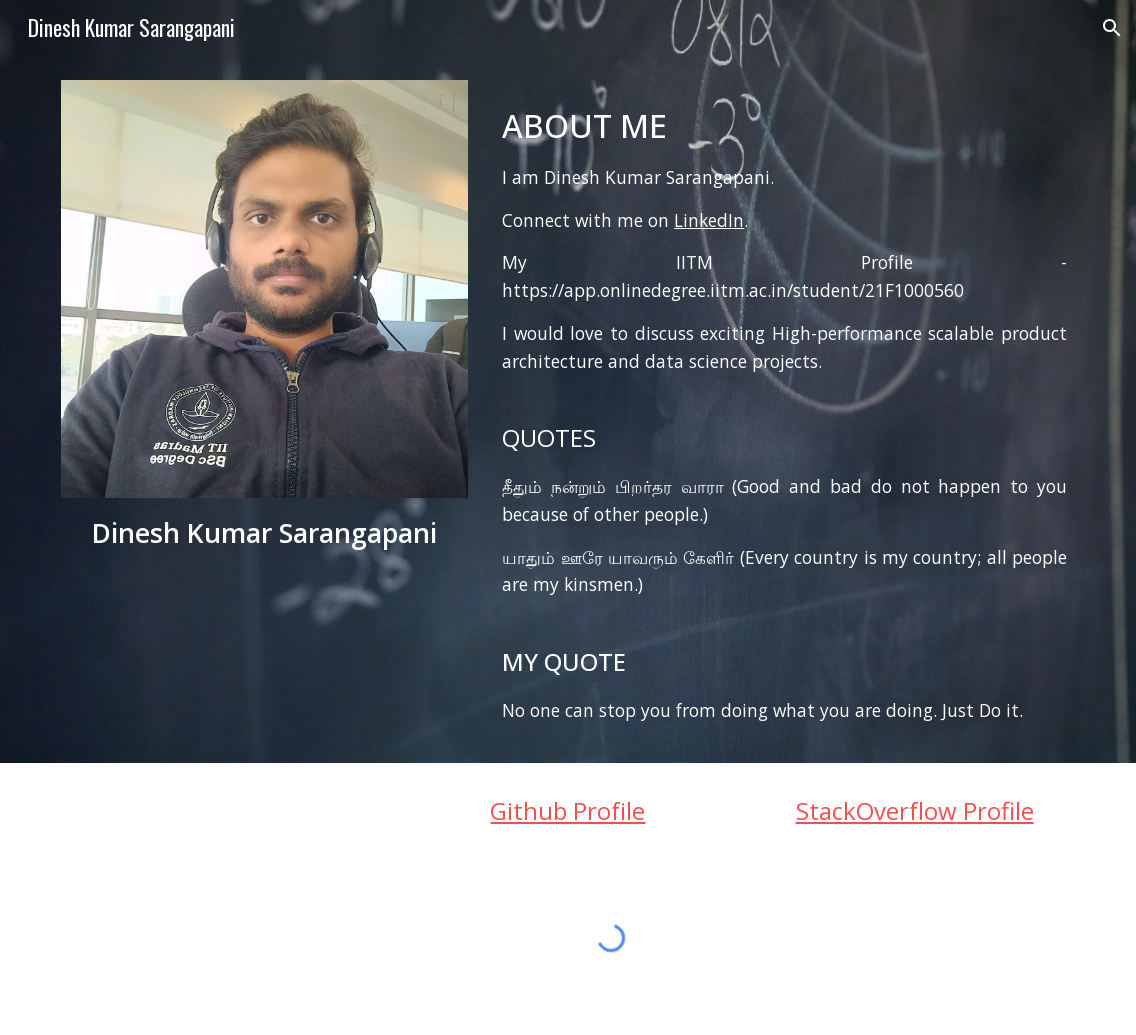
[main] (264, 533)
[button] (1112, 28)
